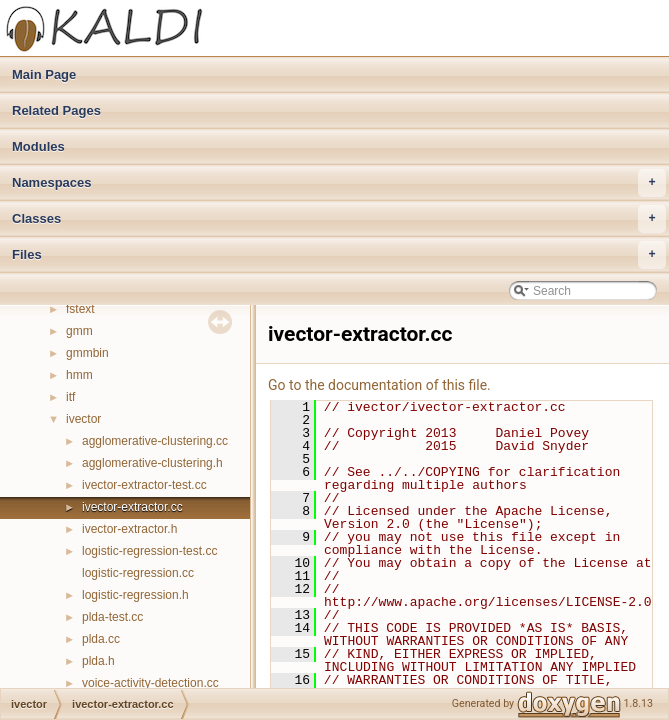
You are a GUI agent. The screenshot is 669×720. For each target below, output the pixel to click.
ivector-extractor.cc (132, 507)
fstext (80, 309)
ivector (83, 419)
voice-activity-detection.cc (150, 683)
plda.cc (101, 639)
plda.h (98, 661)
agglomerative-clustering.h (152, 463)
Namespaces (339, 183)
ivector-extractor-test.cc (144, 485)
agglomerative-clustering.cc (155, 441)
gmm (79, 331)
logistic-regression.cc (138, 573)
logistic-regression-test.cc (149, 551)
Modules (38, 146)
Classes (339, 219)
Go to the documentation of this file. (379, 385)
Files (339, 255)
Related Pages (56, 110)
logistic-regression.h (135, 595)
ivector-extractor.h (129, 529)
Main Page (44, 74)
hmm (79, 375)
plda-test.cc (112, 617)
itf (70, 397)
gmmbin (87, 353)
